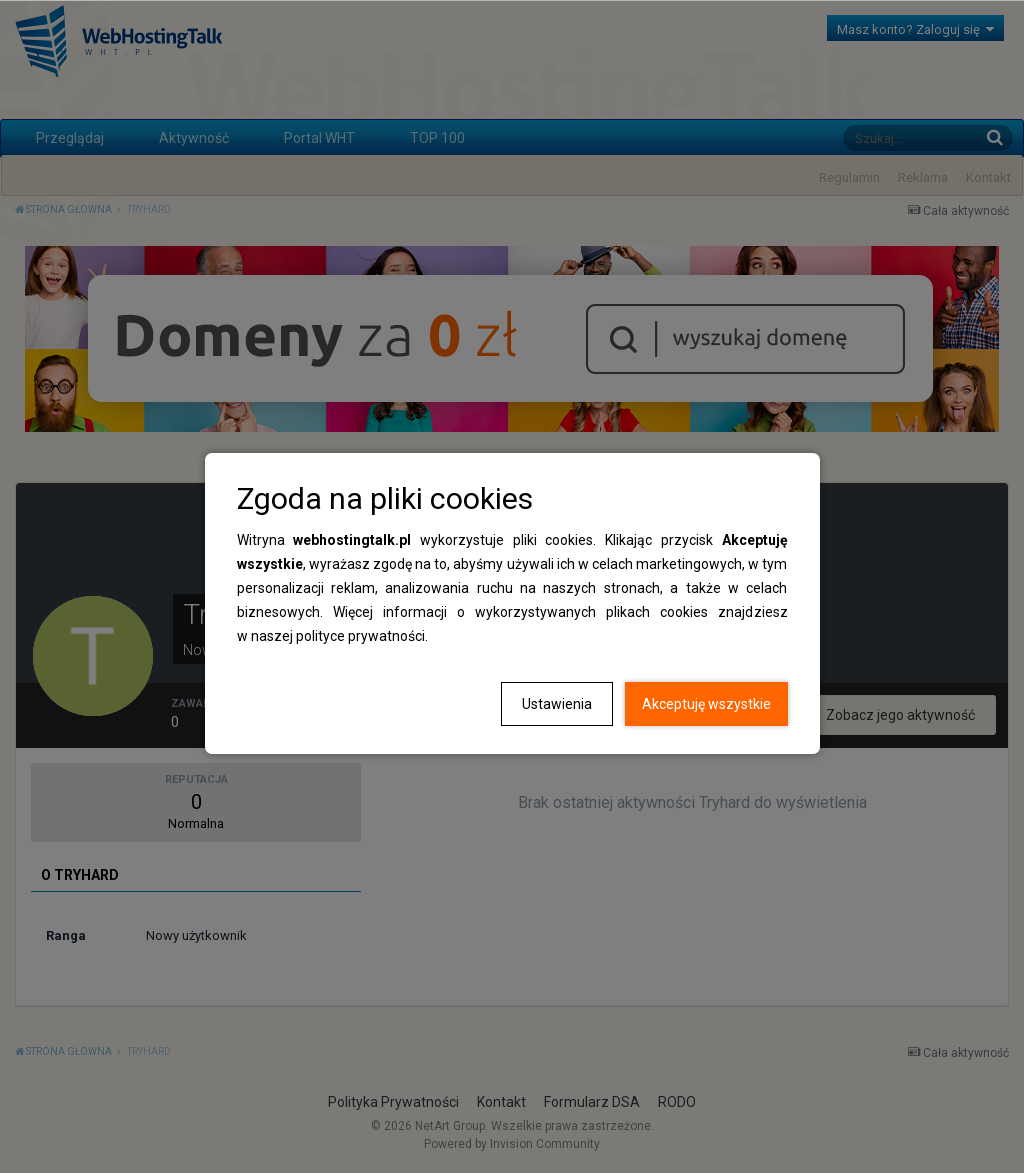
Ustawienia (557, 704)
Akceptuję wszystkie (706, 704)
